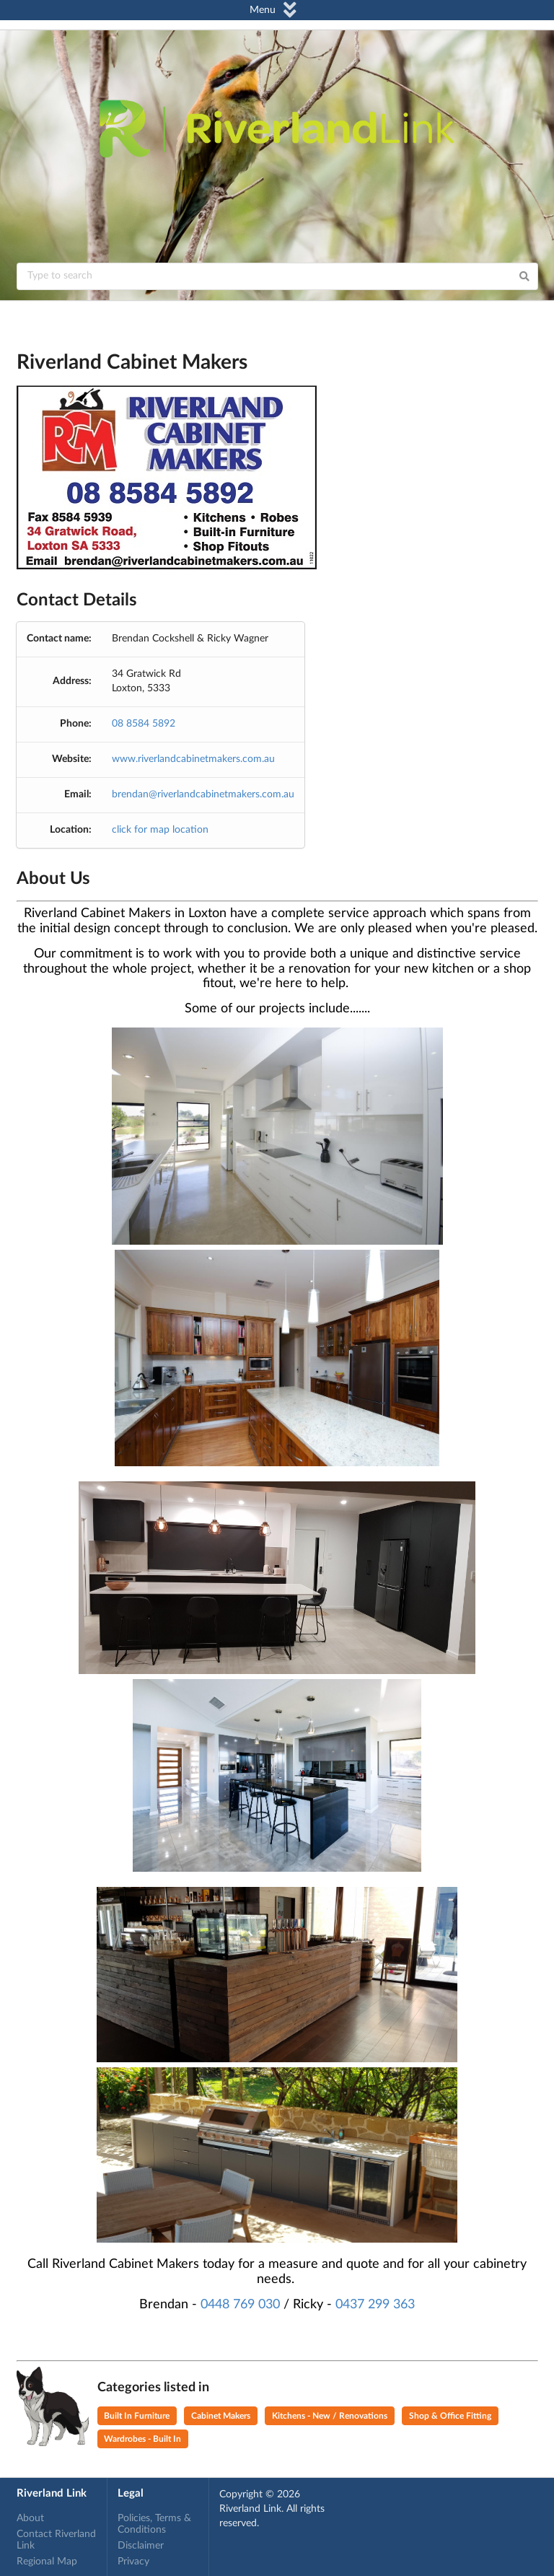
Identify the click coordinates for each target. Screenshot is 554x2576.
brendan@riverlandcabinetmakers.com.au (203, 794)
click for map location (160, 830)
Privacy (133, 2562)
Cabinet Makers (220, 2415)
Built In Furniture (137, 2415)
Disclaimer (141, 2546)
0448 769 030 (240, 2304)
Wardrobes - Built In (142, 2439)
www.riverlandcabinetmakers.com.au (193, 759)
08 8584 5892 (143, 724)
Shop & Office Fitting (450, 2415)
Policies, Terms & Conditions (154, 2524)
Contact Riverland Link (56, 2540)
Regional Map (47, 2562)
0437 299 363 (375, 2304)
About (30, 2518)
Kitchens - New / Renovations (329, 2415)
